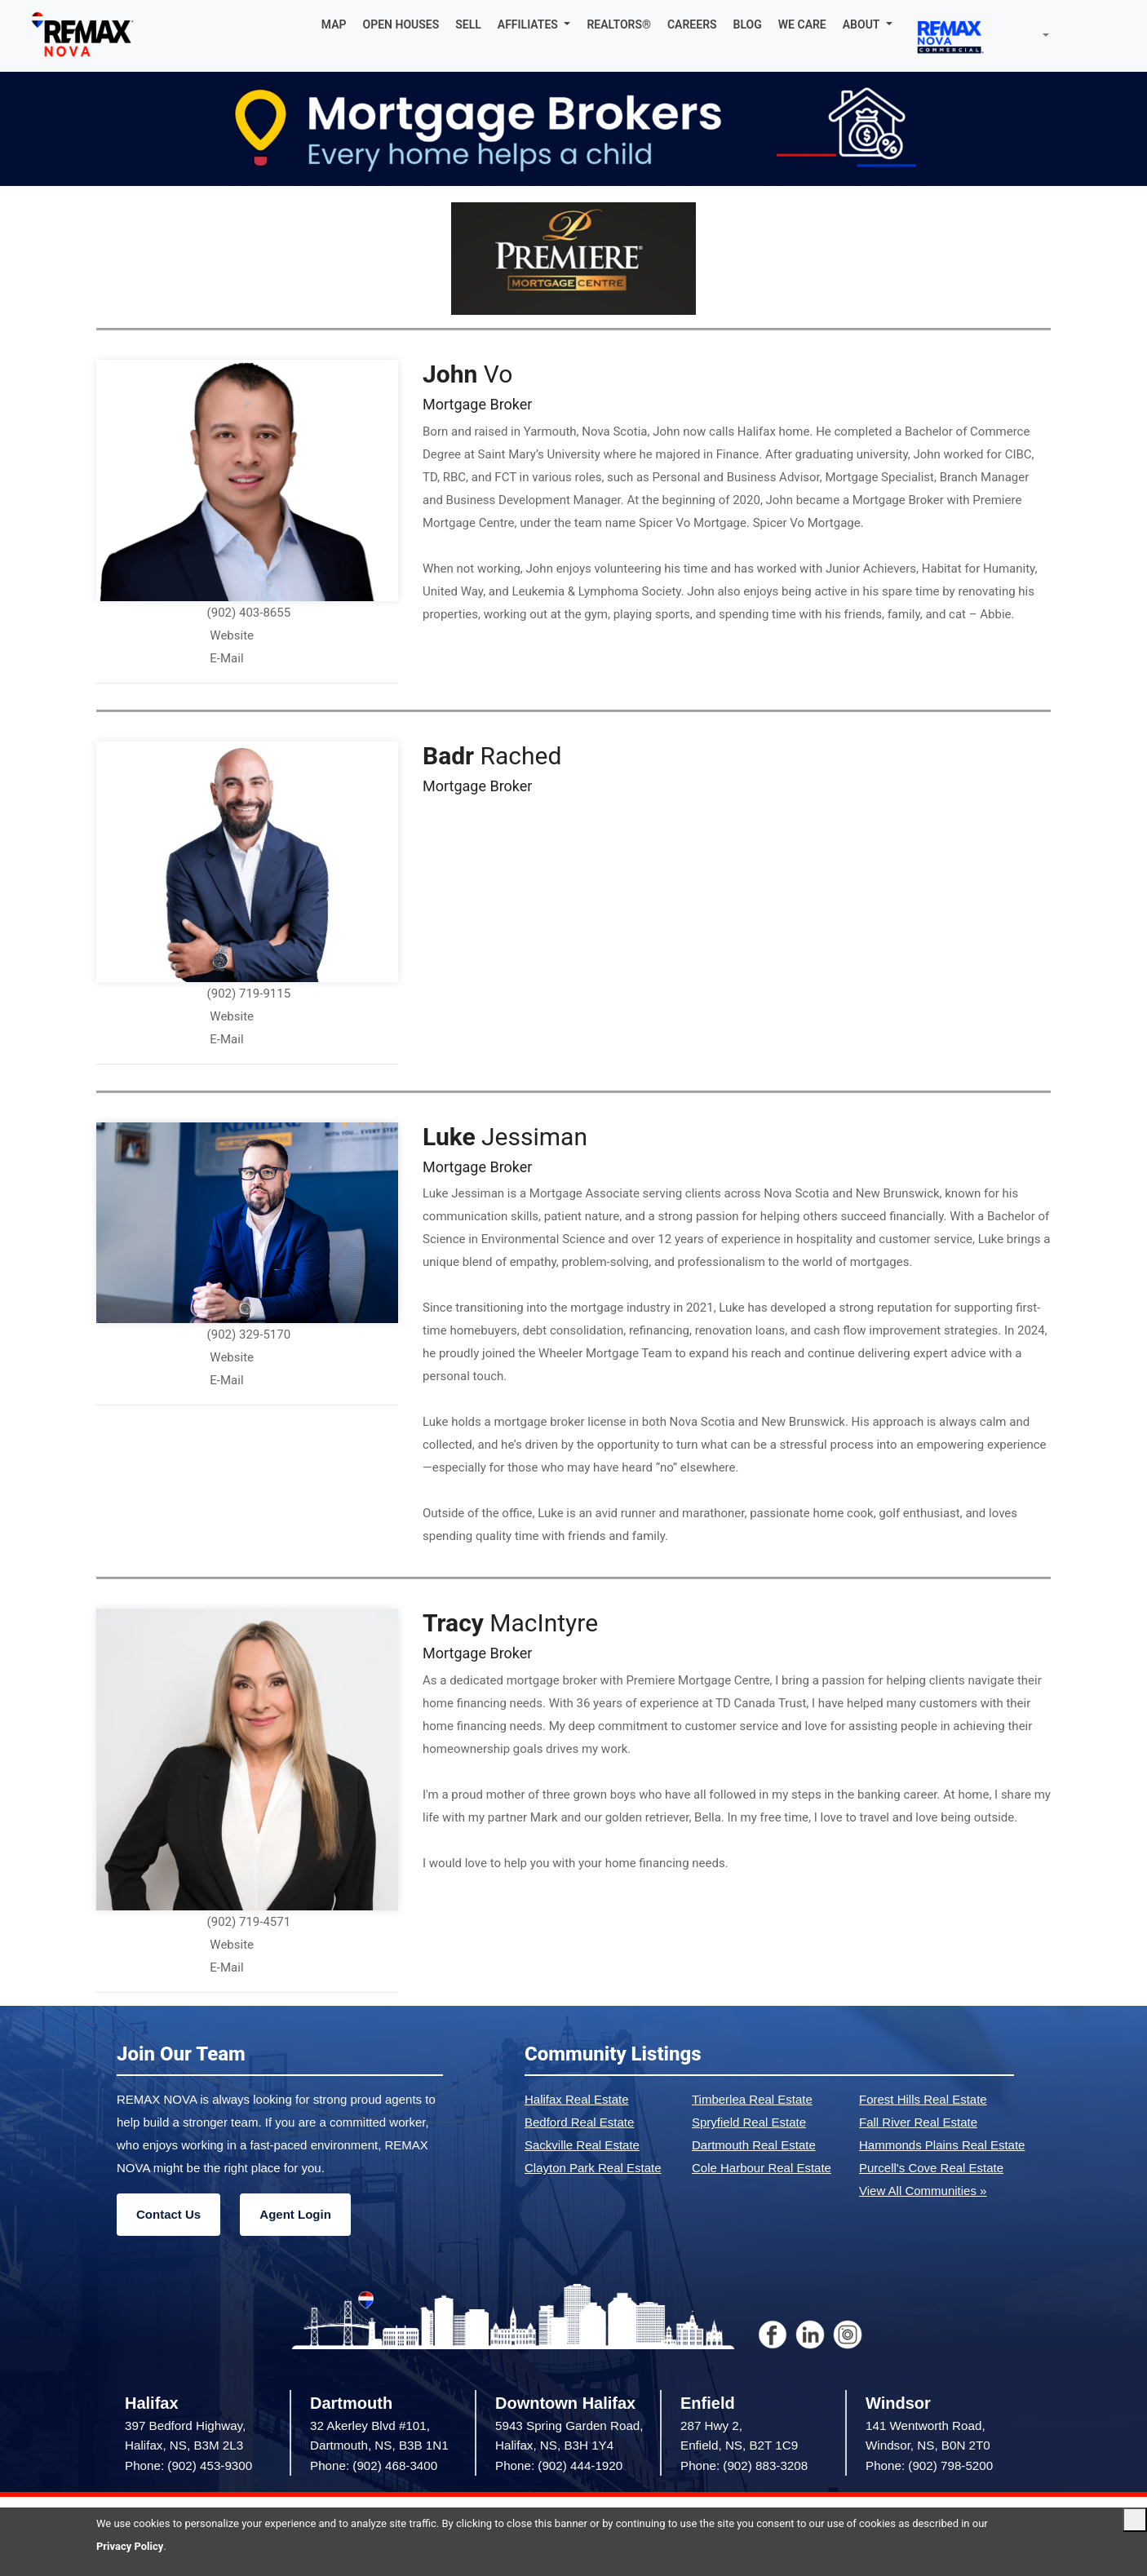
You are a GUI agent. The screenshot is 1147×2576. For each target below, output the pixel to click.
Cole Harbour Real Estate (761, 2168)
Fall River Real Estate (918, 2122)
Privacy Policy (129, 2546)
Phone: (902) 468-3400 (373, 2465)
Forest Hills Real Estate (923, 2099)
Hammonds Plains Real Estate (942, 2145)
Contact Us (168, 2214)
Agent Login (294, 2214)
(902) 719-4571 (249, 1921)
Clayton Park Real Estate (593, 2168)
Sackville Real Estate (582, 2145)
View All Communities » (922, 2191)
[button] (534, 24)
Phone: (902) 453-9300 (188, 2465)
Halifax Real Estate (577, 2099)
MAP (334, 24)
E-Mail (226, 658)
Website (232, 635)
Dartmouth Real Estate (754, 2145)
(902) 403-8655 (249, 612)
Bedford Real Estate (579, 2122)
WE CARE (802, 24)
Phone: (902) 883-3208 (744, 2465)
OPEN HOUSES (401, 24)
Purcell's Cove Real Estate (931, 2168)
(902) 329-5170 (249, 1334)
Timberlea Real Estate (752, 2099)
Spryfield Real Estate (749, 2122)
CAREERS (692, 24)
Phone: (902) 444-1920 (558, 2465)
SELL (468, 24)
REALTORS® (619, 24)
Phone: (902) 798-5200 (929, 2465)
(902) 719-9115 (249, 993)
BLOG (747, 24)
